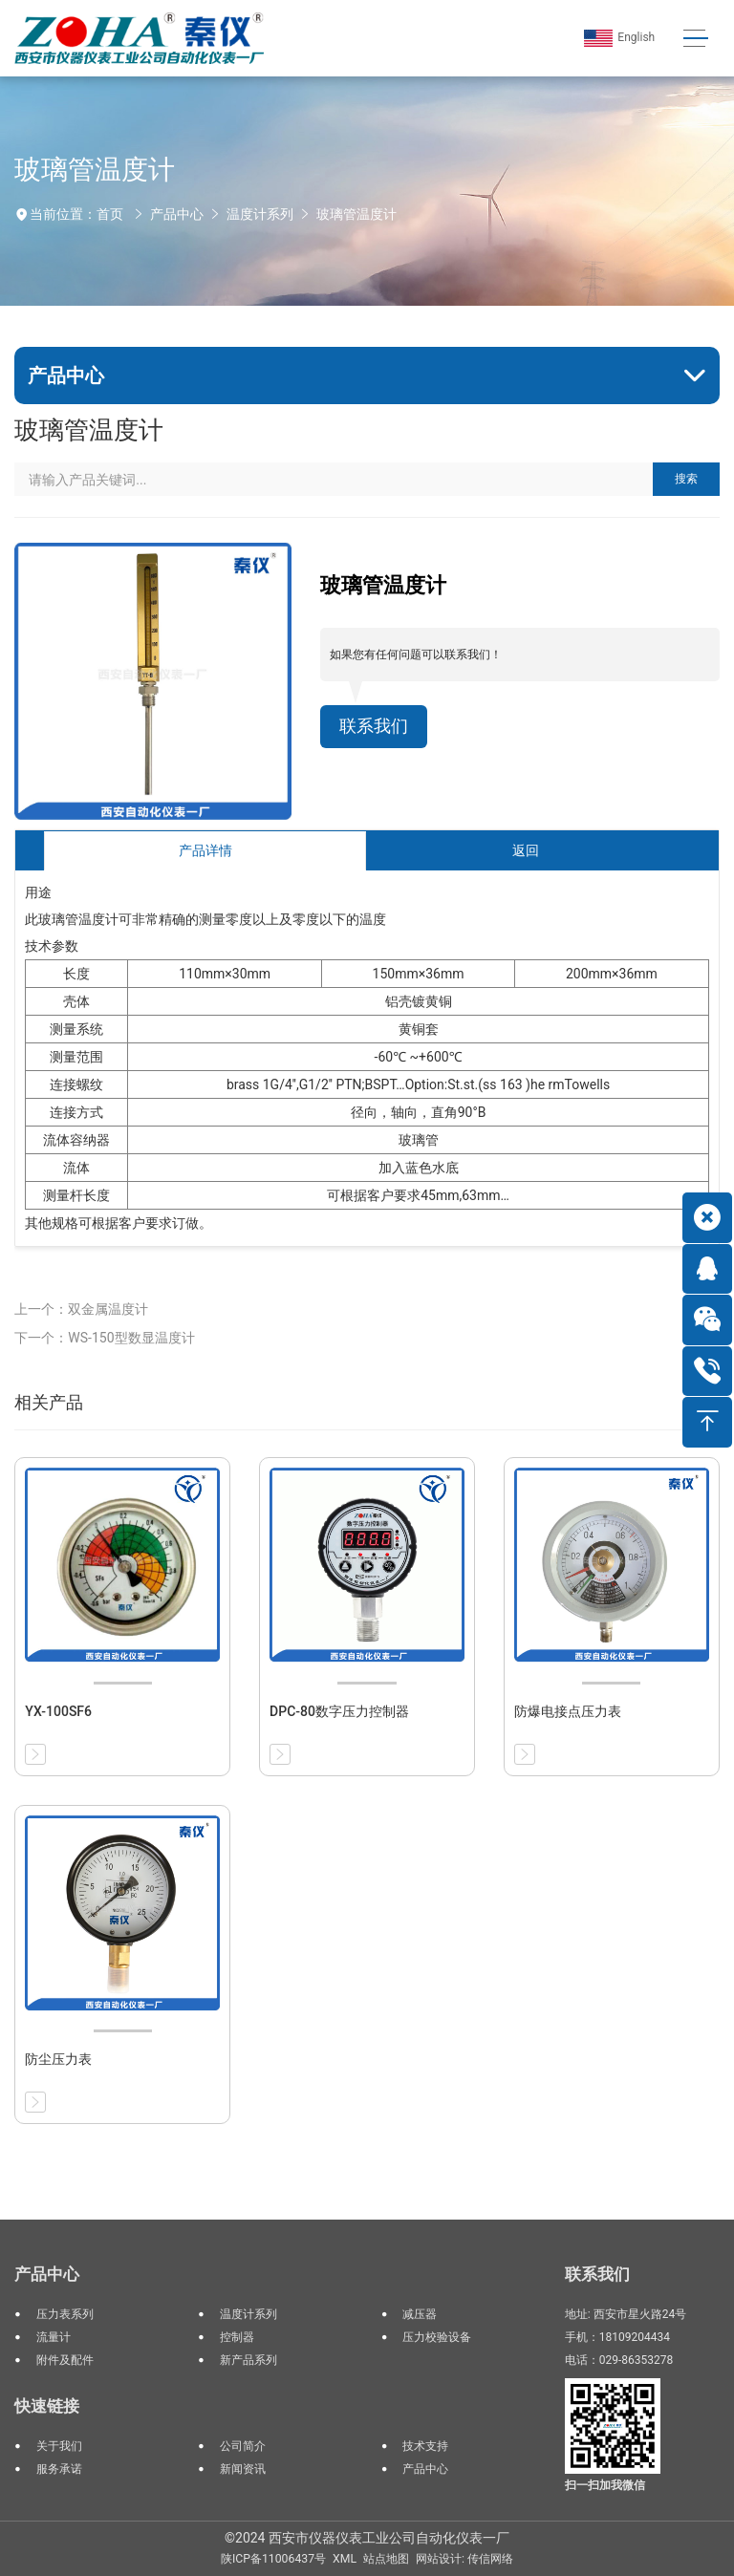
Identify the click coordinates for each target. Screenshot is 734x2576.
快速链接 (46, 2405)
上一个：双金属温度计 (81, 1309)
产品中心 (177, 214)
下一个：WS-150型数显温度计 (104, 1337)
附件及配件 (65, 2360)
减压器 (419, 2314)
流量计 (53, 2337)
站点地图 (386, 2558)
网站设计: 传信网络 (464, 2558)
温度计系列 (260, 214)
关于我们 (59, 2446)
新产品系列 (248, 2360)
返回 (525, 850)
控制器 (237, 2337)
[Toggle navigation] (695, 39)
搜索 (686, 478)
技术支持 (425, 2446)
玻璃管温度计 (356, 214)
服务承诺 (59, 2469)
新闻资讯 (243, 2469)
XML (344, 2558)
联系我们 (373, 726)
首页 (110, 214)
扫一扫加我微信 (605, 2485)
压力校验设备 (436, 2337)
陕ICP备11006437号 (273, 2558)
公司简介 (243, 2446)
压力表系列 (65, 2314)
